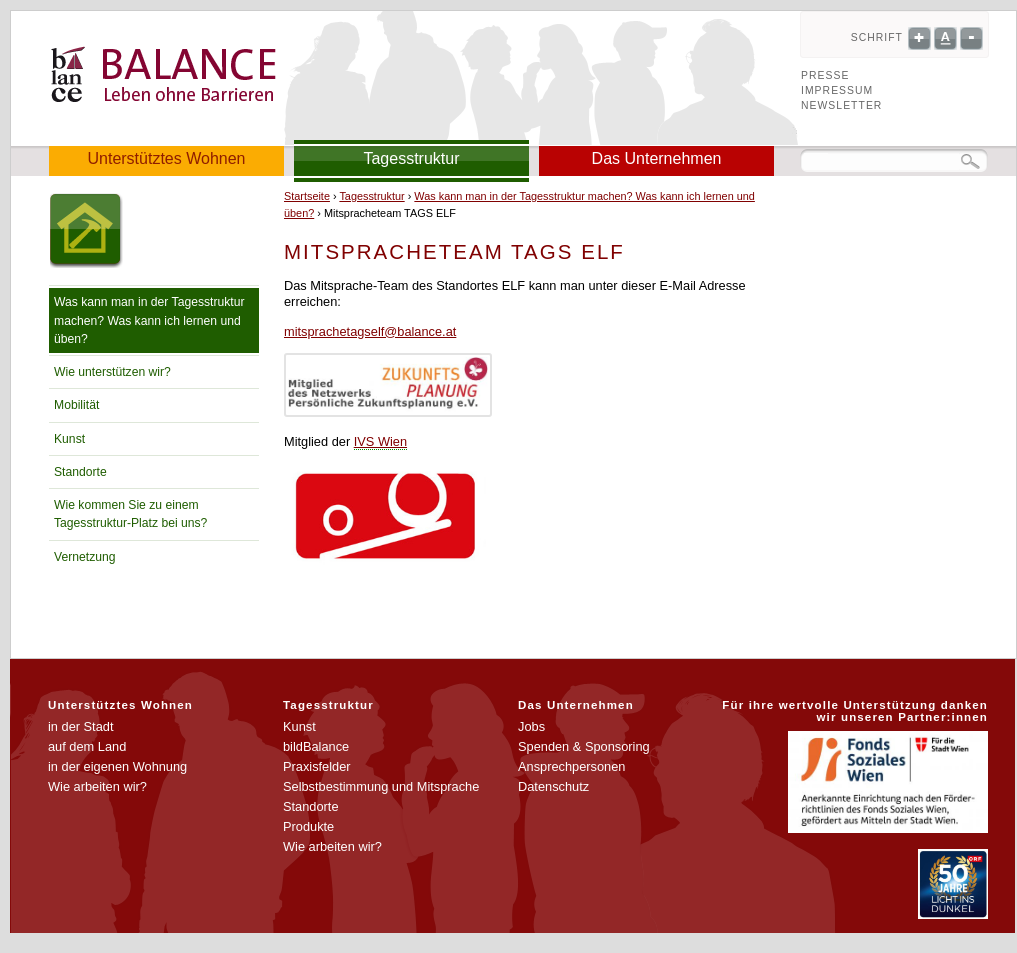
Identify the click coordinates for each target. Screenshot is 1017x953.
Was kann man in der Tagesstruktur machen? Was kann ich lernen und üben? (149, 320)
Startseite (307, 196)
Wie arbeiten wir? (97, 786)
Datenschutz (553, 786)
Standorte (80, 472)
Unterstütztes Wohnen (166, 158)
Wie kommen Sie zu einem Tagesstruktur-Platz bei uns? (130, 514)
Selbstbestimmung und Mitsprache (381, 786)
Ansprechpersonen (571, 766)
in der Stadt (80, 726)
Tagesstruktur (411, 158)
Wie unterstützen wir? (112, 372)
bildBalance (316, 746)
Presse (825, 75)
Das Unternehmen (657, 158)
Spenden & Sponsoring (584, 746)
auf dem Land (87, 746)
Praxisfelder (317, 766)
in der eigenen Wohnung (117, 766)
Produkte (308, 826)
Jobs (531, 726)
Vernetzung (85, 557)
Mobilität (76, 405)
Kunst (69, 439)
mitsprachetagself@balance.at (370, 331)
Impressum (837, 90)
